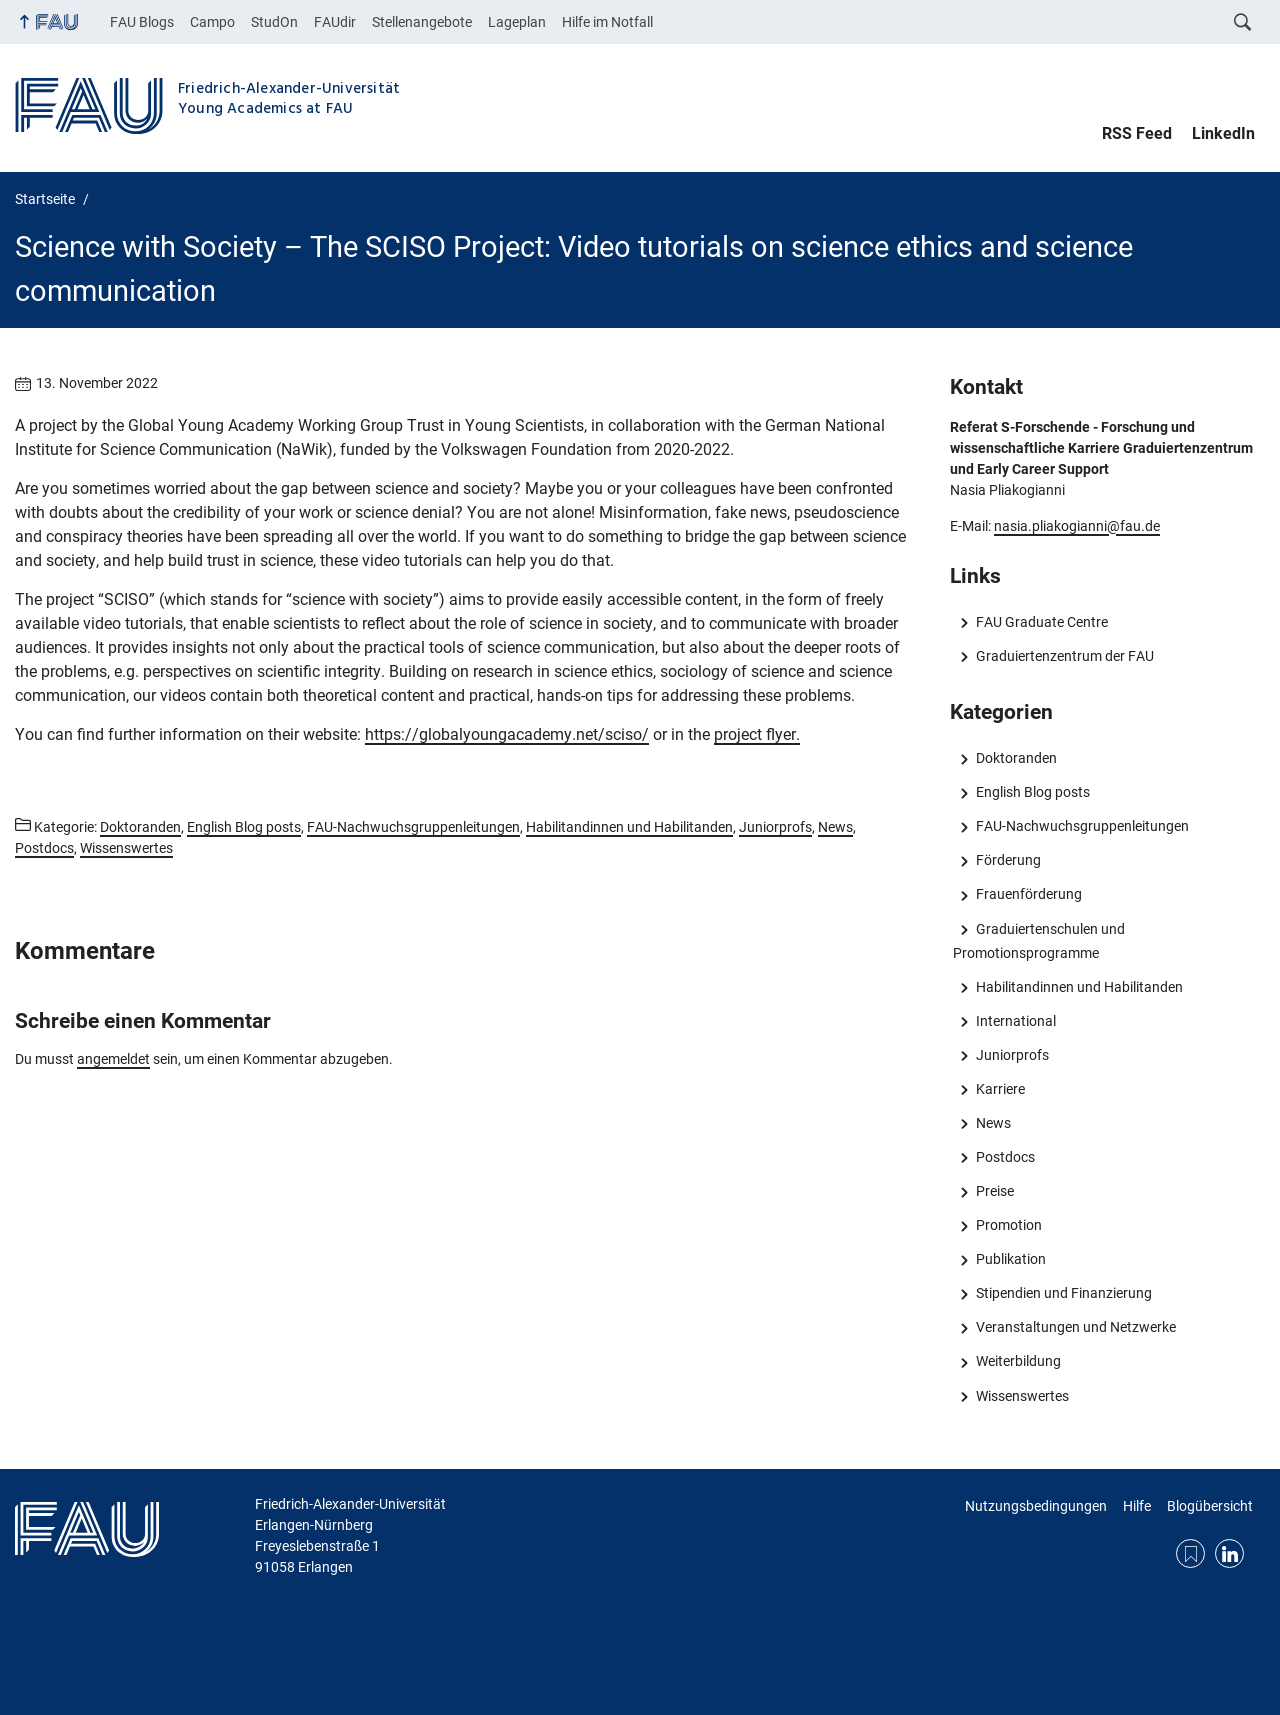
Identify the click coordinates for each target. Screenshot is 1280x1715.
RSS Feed (1137, 133)
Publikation (1011, 1259)
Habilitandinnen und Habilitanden (1079, 987)
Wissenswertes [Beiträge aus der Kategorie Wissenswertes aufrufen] (126, 848)
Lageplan (517, 22)
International (1016, 1021)
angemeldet (113, 1059)
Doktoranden (1016, 758)
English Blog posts (1033, 792)
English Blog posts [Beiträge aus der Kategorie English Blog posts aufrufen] (244, 827)
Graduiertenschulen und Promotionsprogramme (1038, 941)
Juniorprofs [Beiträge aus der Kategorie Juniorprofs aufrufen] (775, 827)
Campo (212, 22)
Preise (995, 1191)
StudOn (274, 22)
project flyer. (757, 734)
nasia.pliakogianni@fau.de (1077, 526)
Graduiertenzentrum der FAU (1065, 656)
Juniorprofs (1012, 1055)
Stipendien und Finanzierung (1064, 1293)
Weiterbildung (1018, 1361)
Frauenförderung (1029, 894)
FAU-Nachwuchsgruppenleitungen (1082, 826)
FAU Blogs (142, 22)
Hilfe (1137, 1506)
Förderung (1008, 860)
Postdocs (1005, 1157)
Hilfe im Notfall (607, 22)
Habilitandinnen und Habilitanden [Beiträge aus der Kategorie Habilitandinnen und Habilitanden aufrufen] (629, 827)
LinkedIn (1223, 133)
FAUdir (335, 22)
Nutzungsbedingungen (1036, 1506)
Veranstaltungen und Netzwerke (1076, 1327)
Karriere (1000, 1089)
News (993, 1123)
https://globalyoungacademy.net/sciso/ (507, 734)
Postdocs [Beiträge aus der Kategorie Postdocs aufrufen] (44, 848)
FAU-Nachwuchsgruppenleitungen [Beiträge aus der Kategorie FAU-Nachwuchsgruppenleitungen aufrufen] (413, 827)
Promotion (1009, 1225)
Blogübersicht (1210, 1506)
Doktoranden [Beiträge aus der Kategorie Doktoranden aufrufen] (140, 827)
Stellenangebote (422, 22)
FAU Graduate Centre (1042, 622)
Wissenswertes (1022, 1396)
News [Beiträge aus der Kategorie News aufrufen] (835, 827)
